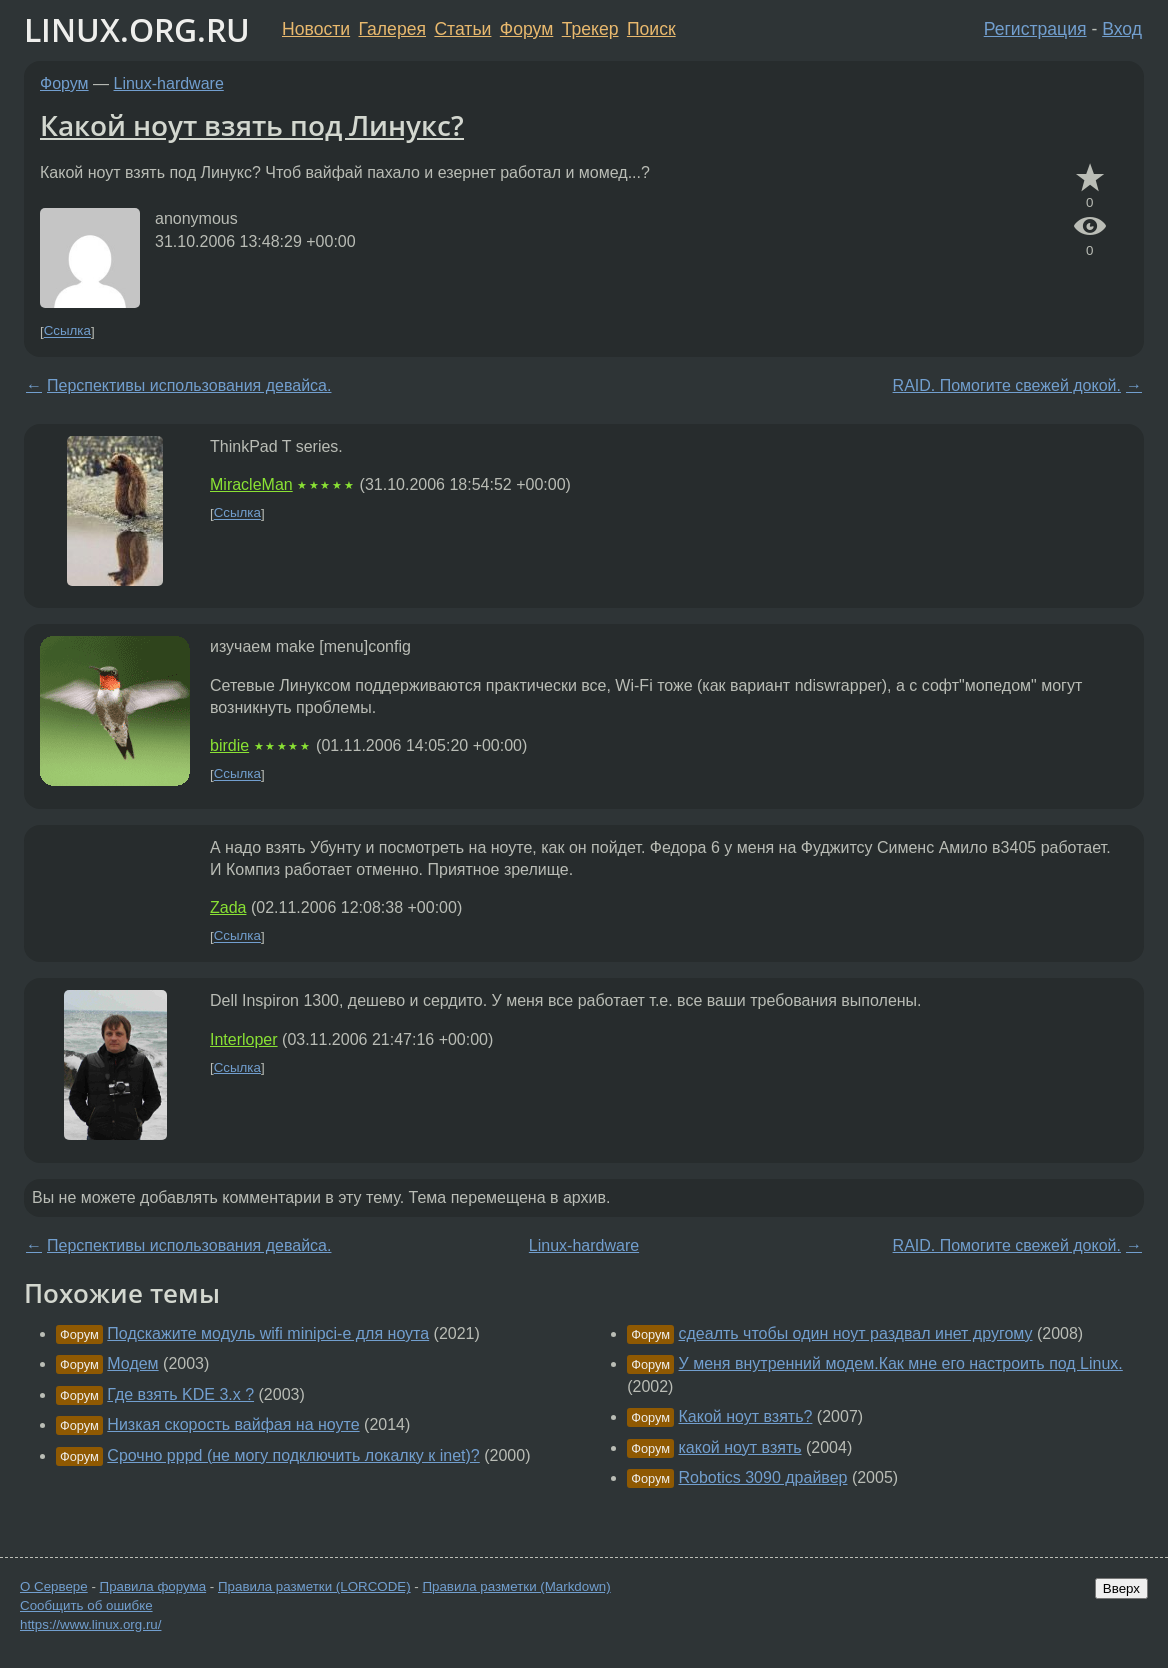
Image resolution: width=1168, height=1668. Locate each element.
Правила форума (153, 1586)
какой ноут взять (740, 1447)
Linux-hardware (169, 83)
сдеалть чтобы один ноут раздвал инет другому (856, 1333)
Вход (1122, 29)
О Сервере (54, 1586)
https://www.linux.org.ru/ (90, 1624)
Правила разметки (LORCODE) (314, 1586)
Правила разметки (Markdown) (516, 1586)
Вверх (1121, 1588)
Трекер (590, 29)
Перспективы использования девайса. (189, 385)
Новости (316, 29)
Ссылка (67, 331)
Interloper (244, 1039)
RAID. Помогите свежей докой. (1007, 385)
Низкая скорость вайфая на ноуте (233, 1424)
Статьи (462, 29)
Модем (132, 1363)
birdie (229, 745)
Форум (526, 29)
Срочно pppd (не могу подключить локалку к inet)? (293, 1455)
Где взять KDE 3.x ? (180, 1394)
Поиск (651, 29)
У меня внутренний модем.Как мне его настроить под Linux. (901, 1363)
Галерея (392, 29)
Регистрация (1035, 29)
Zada (228, 907)
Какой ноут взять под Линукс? (252, 125)
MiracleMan (251, 484)
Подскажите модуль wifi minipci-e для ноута (268, 1333)
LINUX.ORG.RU (137, 29)
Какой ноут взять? (746, 1416)
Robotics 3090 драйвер (763, 1477)
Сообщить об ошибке (86, 1605)
